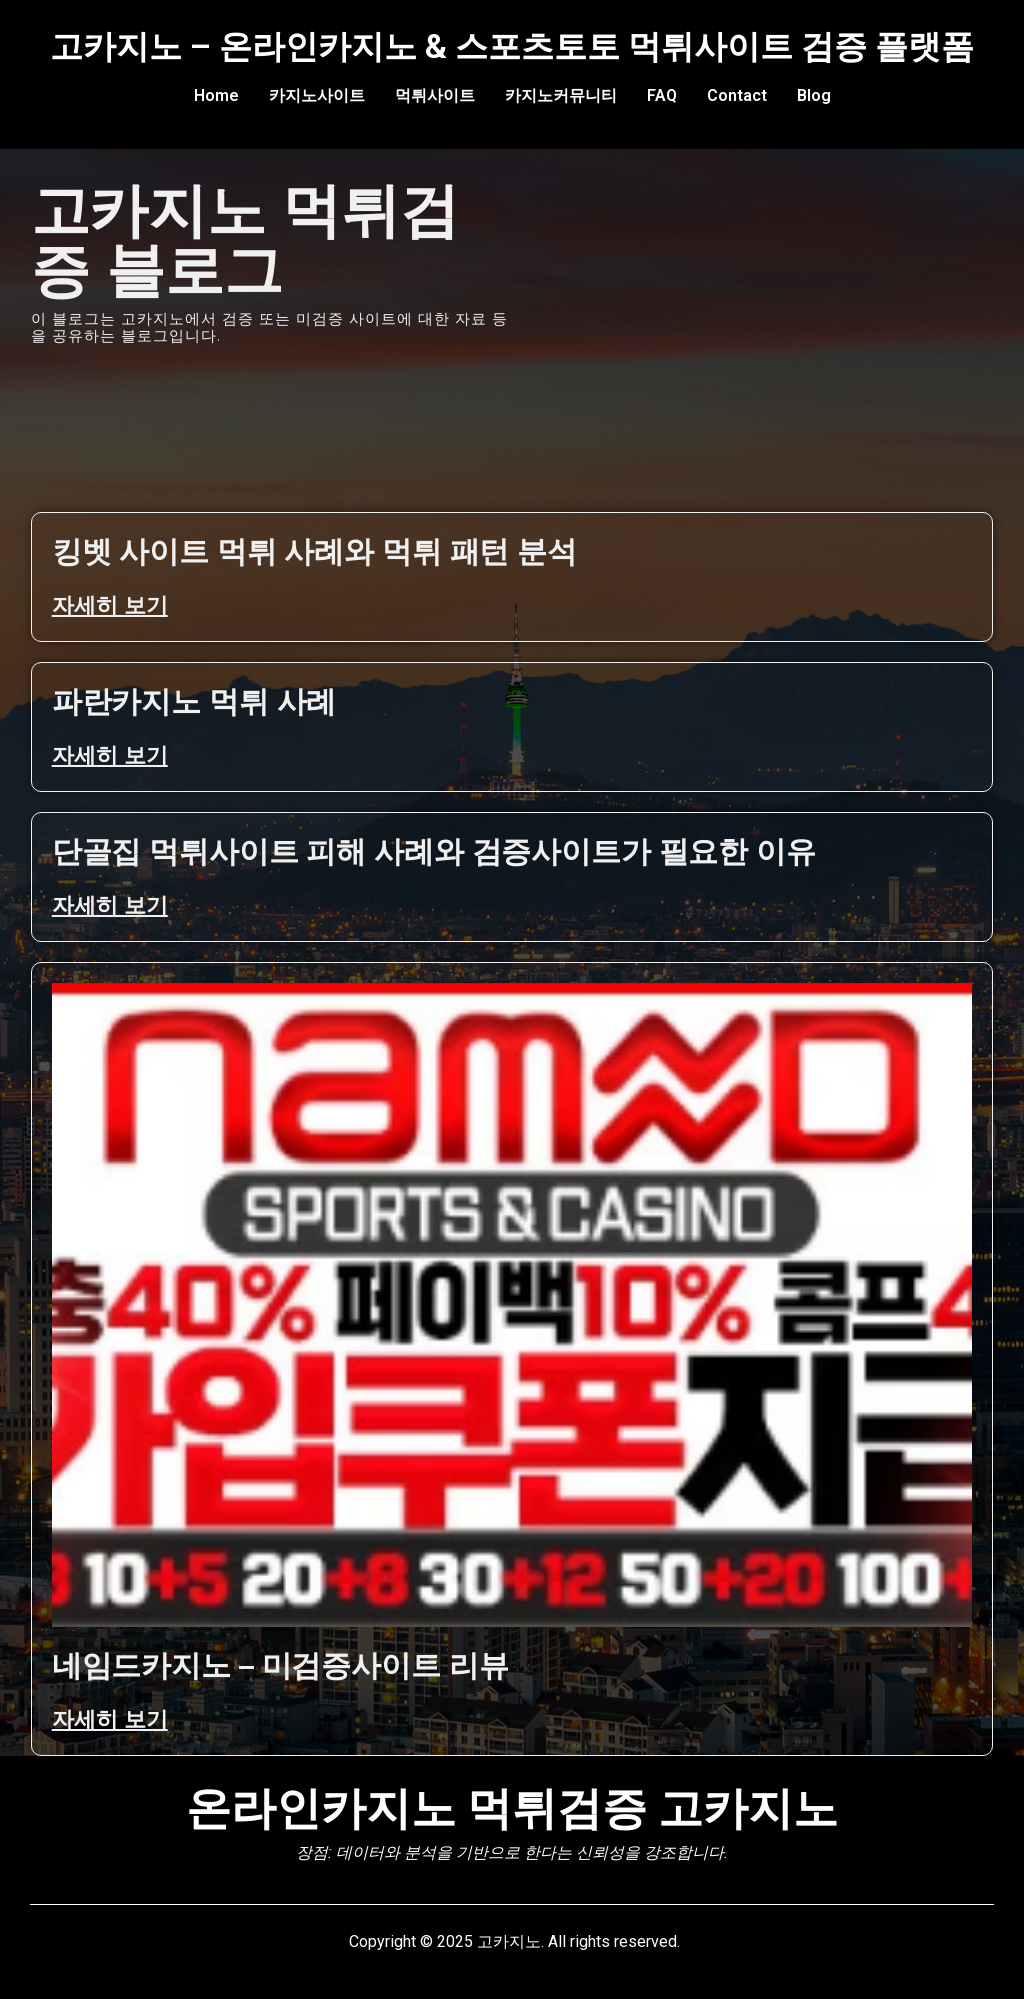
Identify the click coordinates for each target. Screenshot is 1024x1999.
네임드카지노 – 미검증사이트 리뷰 (280, 1665)
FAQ (662, 95)
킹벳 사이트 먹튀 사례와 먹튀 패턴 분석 (314, 551)
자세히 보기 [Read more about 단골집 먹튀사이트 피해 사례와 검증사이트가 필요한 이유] (110, 905)
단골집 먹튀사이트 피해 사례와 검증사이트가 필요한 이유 (434, 851)
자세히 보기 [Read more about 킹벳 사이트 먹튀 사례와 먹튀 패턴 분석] (110, 605)
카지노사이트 (317, 95)
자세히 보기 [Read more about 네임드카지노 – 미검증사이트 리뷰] (110, 1719)
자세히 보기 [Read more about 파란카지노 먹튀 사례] (110, 755)
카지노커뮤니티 (561, 95)
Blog (814, 95)
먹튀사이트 (435, 95)
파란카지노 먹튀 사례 (194, 701)
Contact (737, 95)
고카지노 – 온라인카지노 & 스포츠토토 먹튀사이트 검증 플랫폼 (512, 46)
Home (216, 95)
